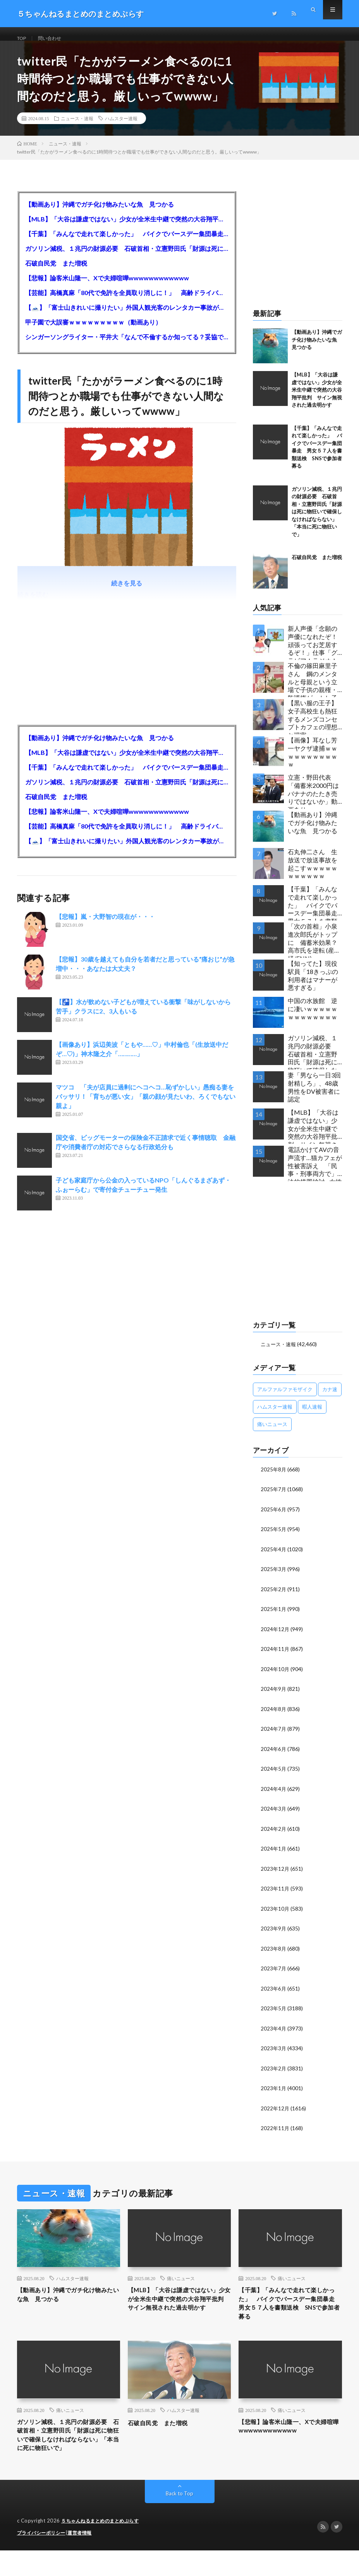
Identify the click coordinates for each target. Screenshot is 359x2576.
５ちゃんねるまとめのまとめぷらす (103, 2547)
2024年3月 (274, 1814)
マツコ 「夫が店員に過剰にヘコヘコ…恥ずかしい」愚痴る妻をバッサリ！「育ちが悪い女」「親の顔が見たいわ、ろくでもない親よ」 (145, 1106)
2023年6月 (274, 1992)
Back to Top (179, 2519)
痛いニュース (181, 2281)
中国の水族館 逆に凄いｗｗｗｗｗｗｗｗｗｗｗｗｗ (312, 1018)
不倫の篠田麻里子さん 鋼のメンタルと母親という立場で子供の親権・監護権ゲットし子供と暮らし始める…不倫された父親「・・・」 (315, 689)
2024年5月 (274, 1775)
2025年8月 (274, 1478)
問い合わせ (54, 38)
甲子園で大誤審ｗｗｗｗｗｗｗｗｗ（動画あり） (93, 331)
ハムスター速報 (121, 128)
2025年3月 (274, 1577)
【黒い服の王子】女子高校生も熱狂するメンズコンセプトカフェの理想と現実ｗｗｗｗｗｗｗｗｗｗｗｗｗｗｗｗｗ (312, 726)
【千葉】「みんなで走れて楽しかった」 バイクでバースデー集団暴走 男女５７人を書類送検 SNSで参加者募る (126, 243)
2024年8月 (274, 1716)
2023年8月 (274, 1953)
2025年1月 (274, 1617)
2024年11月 (275, 1656)
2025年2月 (274, 1597)
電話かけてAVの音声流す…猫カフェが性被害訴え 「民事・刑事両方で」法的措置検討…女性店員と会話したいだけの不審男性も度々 (315, 1173)
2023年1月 (274, 2091)
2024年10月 (275, 1676)
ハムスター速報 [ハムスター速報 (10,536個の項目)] (274, 1416)
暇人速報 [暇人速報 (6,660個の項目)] (312, 1416)
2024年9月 (274, 1696)
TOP (23, 38)
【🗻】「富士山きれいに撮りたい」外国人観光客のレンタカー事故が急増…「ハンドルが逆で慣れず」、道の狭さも (126, 317)
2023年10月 (275, 1913)
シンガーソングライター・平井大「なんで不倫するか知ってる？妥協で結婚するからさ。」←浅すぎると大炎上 (126, 346)
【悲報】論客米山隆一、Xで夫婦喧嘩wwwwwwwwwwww (107, 287)
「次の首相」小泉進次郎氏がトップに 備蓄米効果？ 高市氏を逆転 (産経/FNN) (315, 949)
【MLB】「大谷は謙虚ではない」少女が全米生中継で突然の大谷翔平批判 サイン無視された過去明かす (126, 228)
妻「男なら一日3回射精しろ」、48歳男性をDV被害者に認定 (314, 1096)
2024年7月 (274, 1735)
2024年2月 (274, 1834)
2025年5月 (274, 1538)
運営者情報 (84, 2558)
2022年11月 (275, 2131)
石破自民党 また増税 (56, 272)
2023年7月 (274, 1973)
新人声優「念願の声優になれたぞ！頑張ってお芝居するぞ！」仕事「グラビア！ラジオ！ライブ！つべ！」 (312, 652)
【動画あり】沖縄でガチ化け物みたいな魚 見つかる (99, 214)
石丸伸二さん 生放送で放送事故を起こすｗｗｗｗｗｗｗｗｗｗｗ (312, 873)
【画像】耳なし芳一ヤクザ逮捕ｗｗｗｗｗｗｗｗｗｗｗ (312, 761)
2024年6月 (274, 1755)
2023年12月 (275, 1874)
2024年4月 (274, 1795)
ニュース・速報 (77, 128)
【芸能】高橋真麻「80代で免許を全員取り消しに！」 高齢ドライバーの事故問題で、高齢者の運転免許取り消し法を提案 (126, 302)
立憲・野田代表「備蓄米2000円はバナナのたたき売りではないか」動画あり (313, 800)
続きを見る (126, 592)
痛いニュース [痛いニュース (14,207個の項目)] (272, 1433)
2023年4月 (274, 2032)
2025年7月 (274, 1498)
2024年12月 (275, 1636)
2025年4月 (274, 1557)
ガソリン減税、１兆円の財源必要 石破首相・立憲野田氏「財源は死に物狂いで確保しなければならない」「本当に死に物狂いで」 (126, 258)
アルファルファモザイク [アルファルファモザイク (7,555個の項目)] (285, 1398)
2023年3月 (274, 2052)
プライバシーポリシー (43, 2558)
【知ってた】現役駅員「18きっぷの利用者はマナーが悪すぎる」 (313, 985)
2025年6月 (274, 1518)
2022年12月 (275, 2111)
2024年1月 (274, 1854)
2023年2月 (274, 2071)
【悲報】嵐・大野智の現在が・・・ (105, 926)
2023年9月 (274, 1933)
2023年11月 (275, 1894)
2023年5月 (274, 2012)
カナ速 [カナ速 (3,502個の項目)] (329, 1398)
